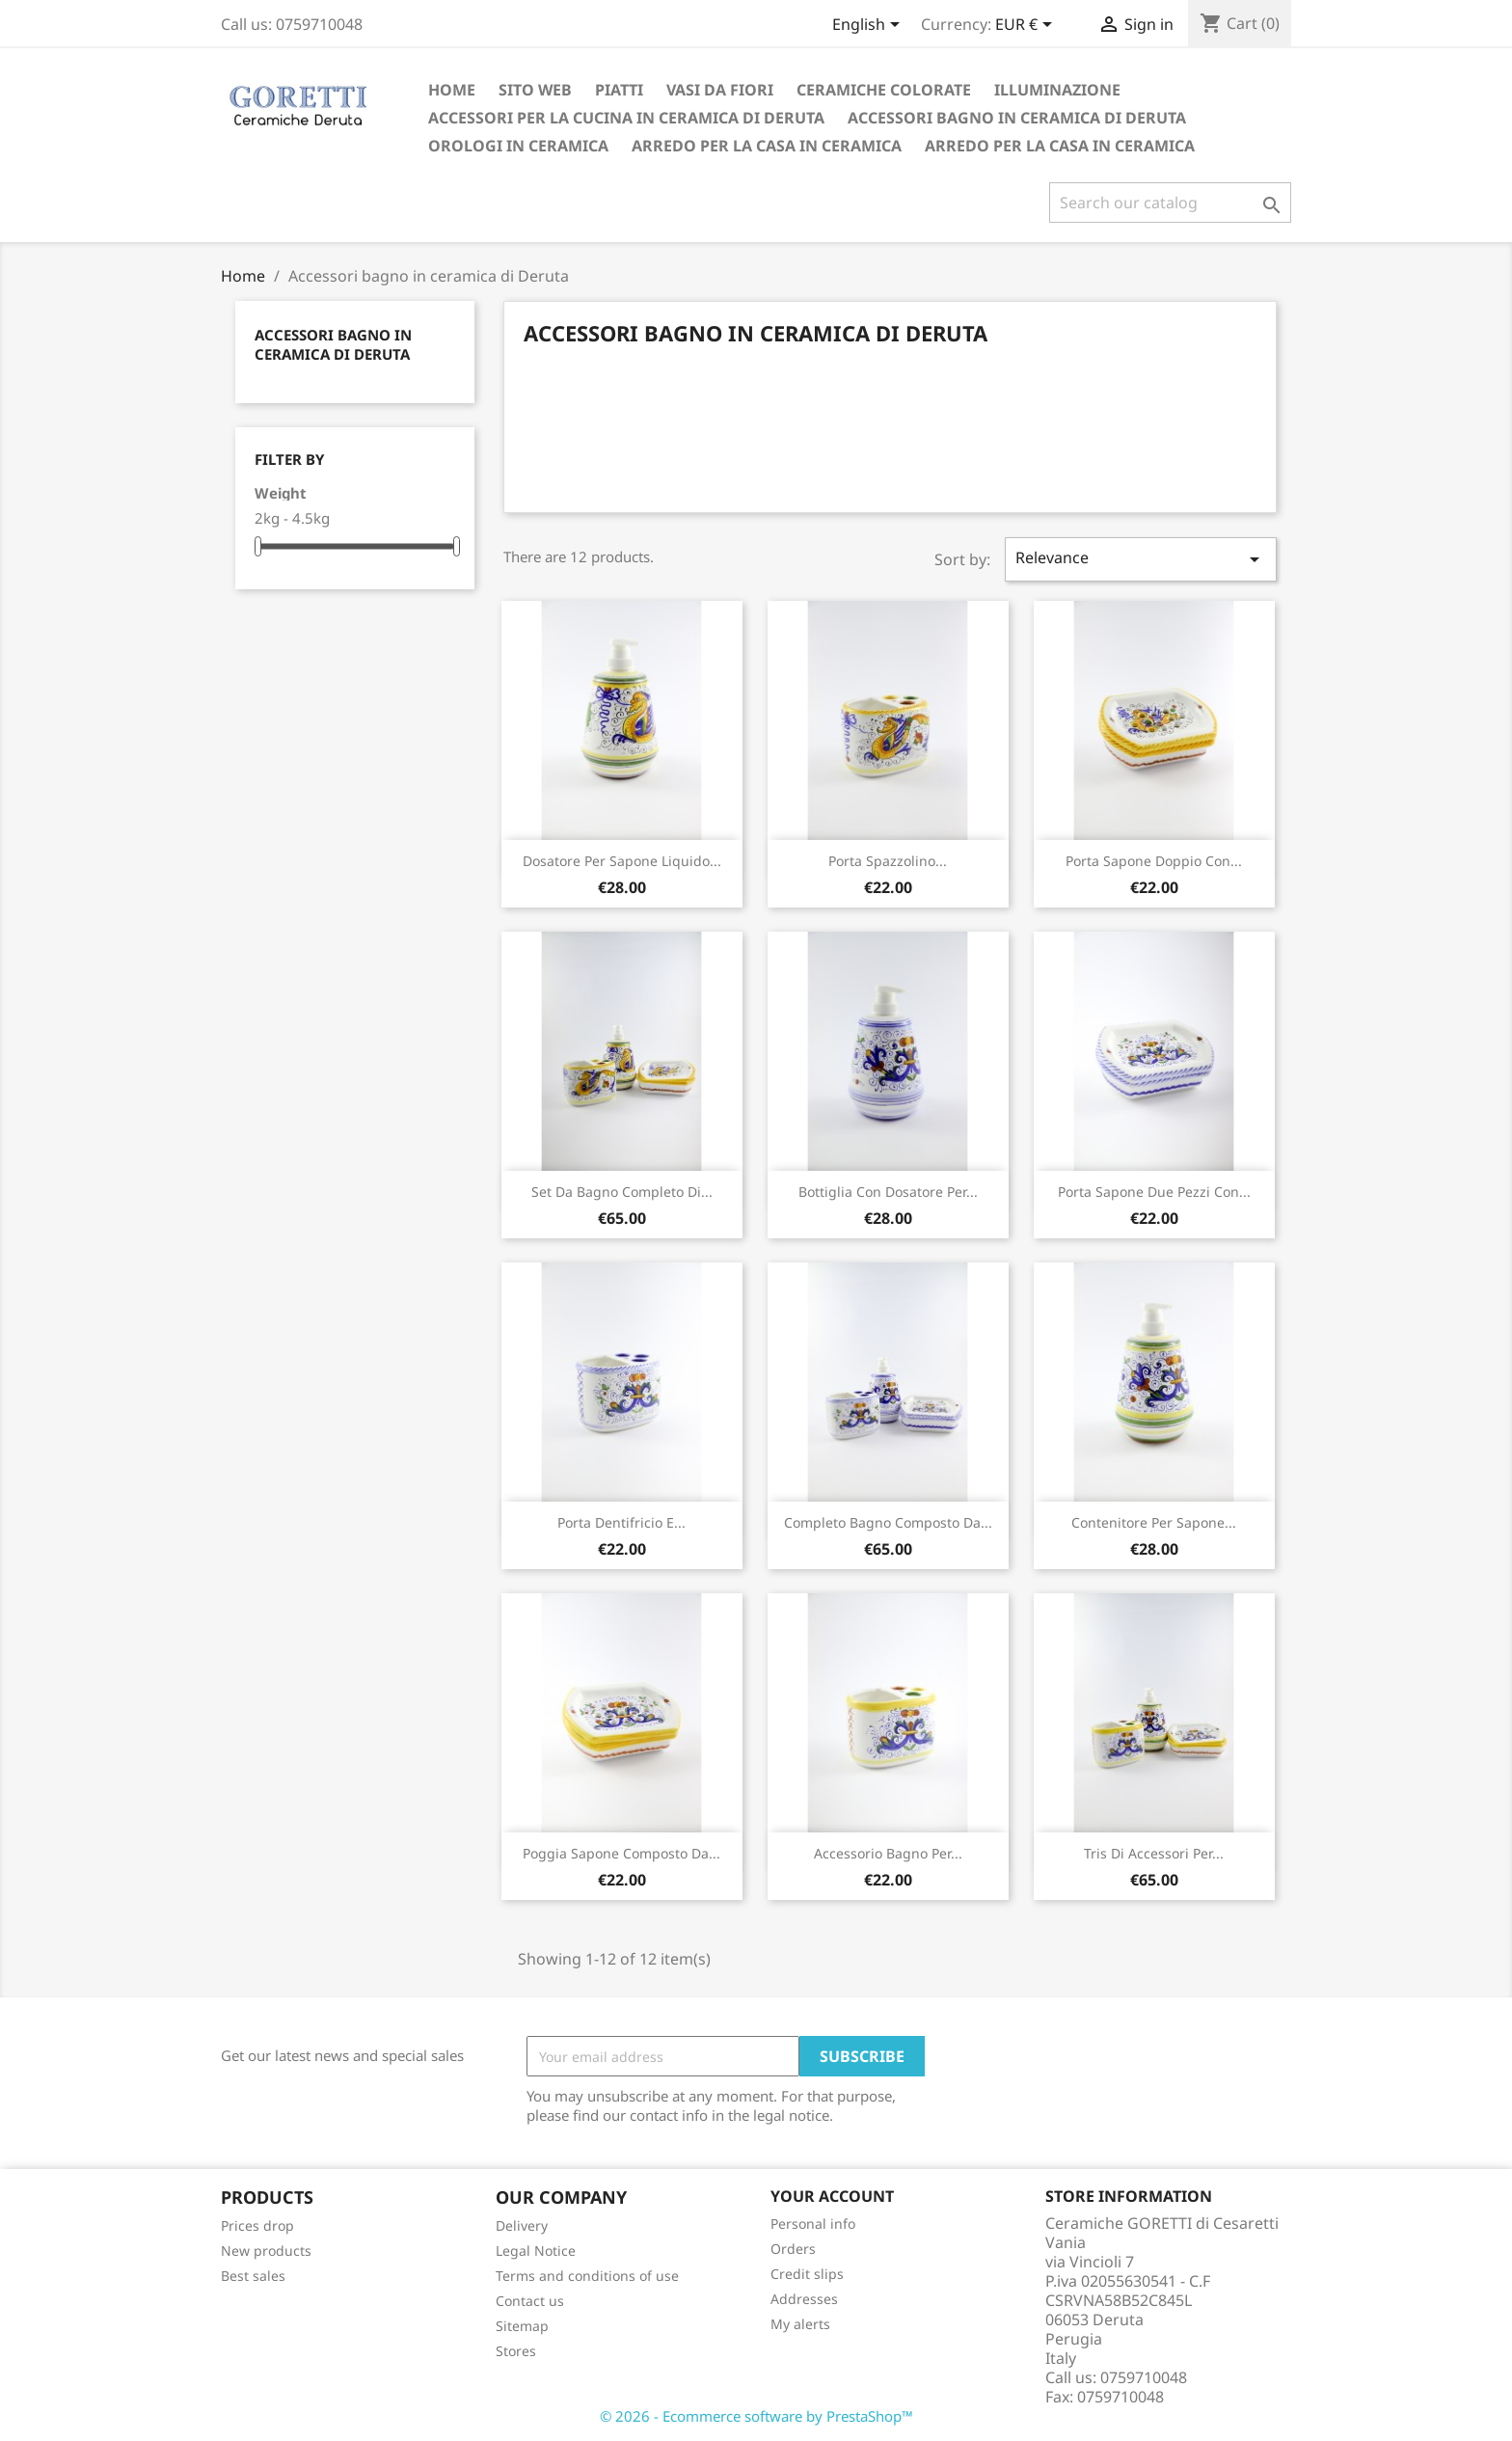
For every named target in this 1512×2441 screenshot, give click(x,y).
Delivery (522, 2225)
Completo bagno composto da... (888, 1522)
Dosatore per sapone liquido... (622, 861)
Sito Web (535, 89)
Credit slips (807, 2274)
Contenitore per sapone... (1153, 1522)
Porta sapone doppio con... (1154, 861)
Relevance (1140, 559)
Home (451, 89)
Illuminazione (1057, 89)
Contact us (530, 2301)
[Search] (1170, 202)
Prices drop (257, 2225)
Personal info (812, 2223)
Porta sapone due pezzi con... (1154, 1191)
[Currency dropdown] (1027, 26)
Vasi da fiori (719, 89)
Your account (832, 2196)
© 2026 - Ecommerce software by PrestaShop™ (756, 2416)
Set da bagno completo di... (622, 1191)
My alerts (800, 2324)
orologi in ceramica (518, 145)
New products (266, 2250)
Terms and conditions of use (587, 2275)
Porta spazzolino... (887, 861)
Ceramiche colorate (883, 89)
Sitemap (522, 2326)
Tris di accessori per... (1154, 1853)
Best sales (253, 2275)
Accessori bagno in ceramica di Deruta (1017, 117)
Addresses (804, 2299)
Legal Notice (536, 2250)
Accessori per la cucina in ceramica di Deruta (626, 117)
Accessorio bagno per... (888, 1853)
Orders (793, 2248)
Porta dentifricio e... (621, 1522)
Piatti (619, 89)
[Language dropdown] (869, 26)
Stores (516, 2351)
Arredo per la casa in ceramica (767, 145)
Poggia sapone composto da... (621, 1853)
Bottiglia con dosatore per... (888, 1191)
